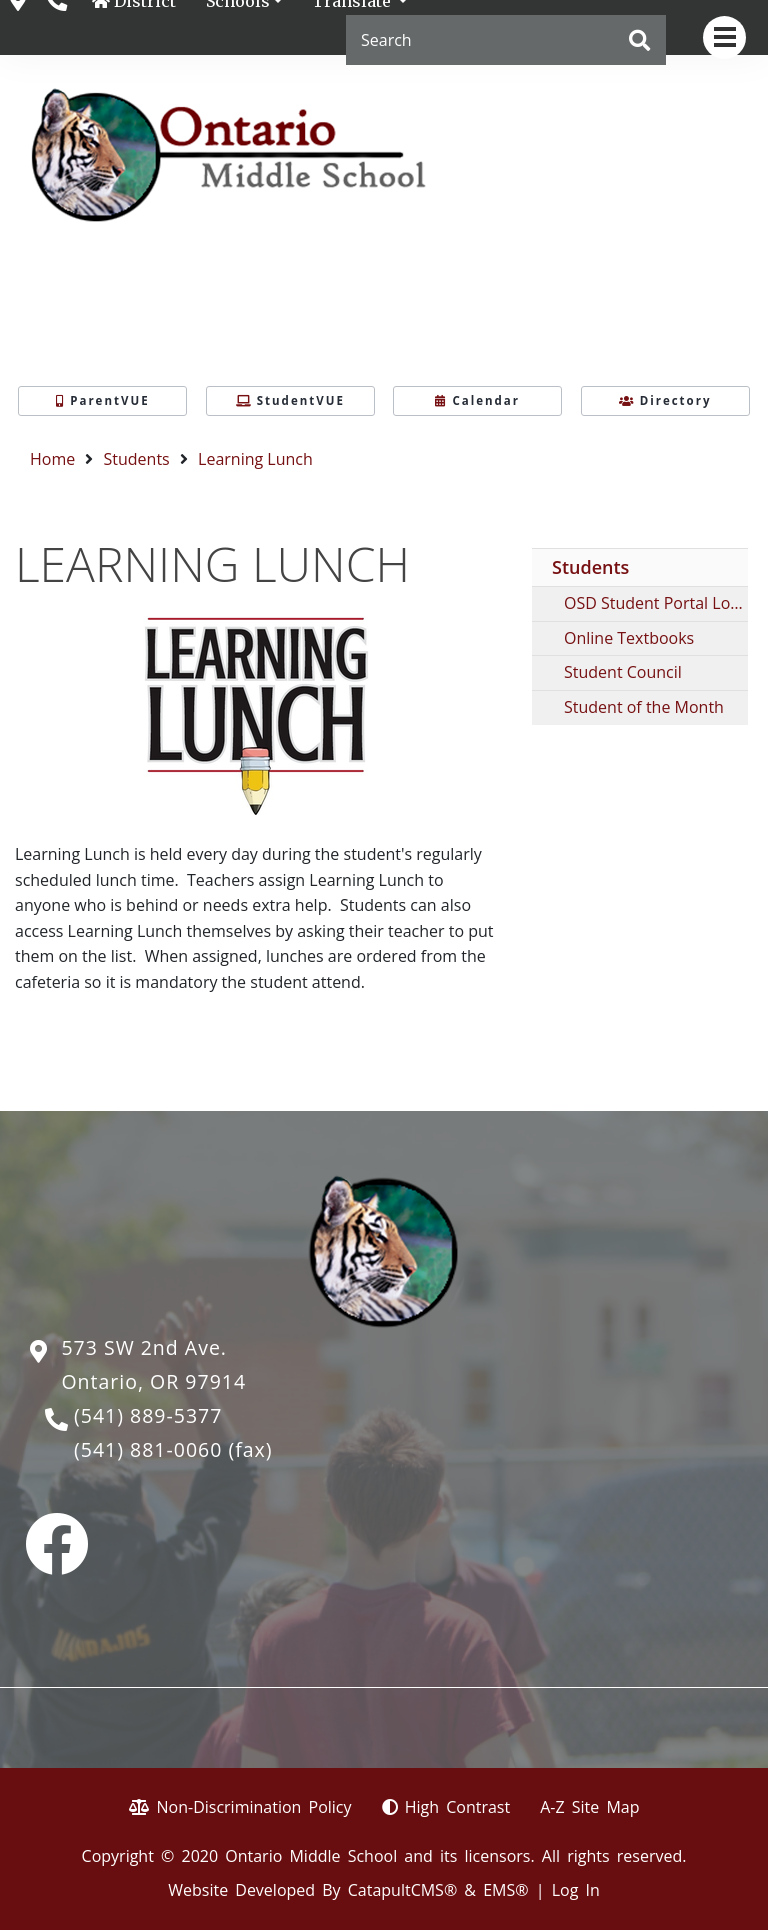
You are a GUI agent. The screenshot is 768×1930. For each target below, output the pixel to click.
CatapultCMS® (402, 1890)
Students (137, 459)
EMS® (505, 1890)
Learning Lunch (255, 459)
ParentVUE (102, 400)
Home (52, 459)
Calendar (477, 400)
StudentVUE (290, 400)
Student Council (623, 672)
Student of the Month (644, 707)
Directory (665, 400)
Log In (576, 1890)
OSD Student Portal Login (656, 603)
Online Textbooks (629, 638)
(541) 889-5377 (148, 1415)
